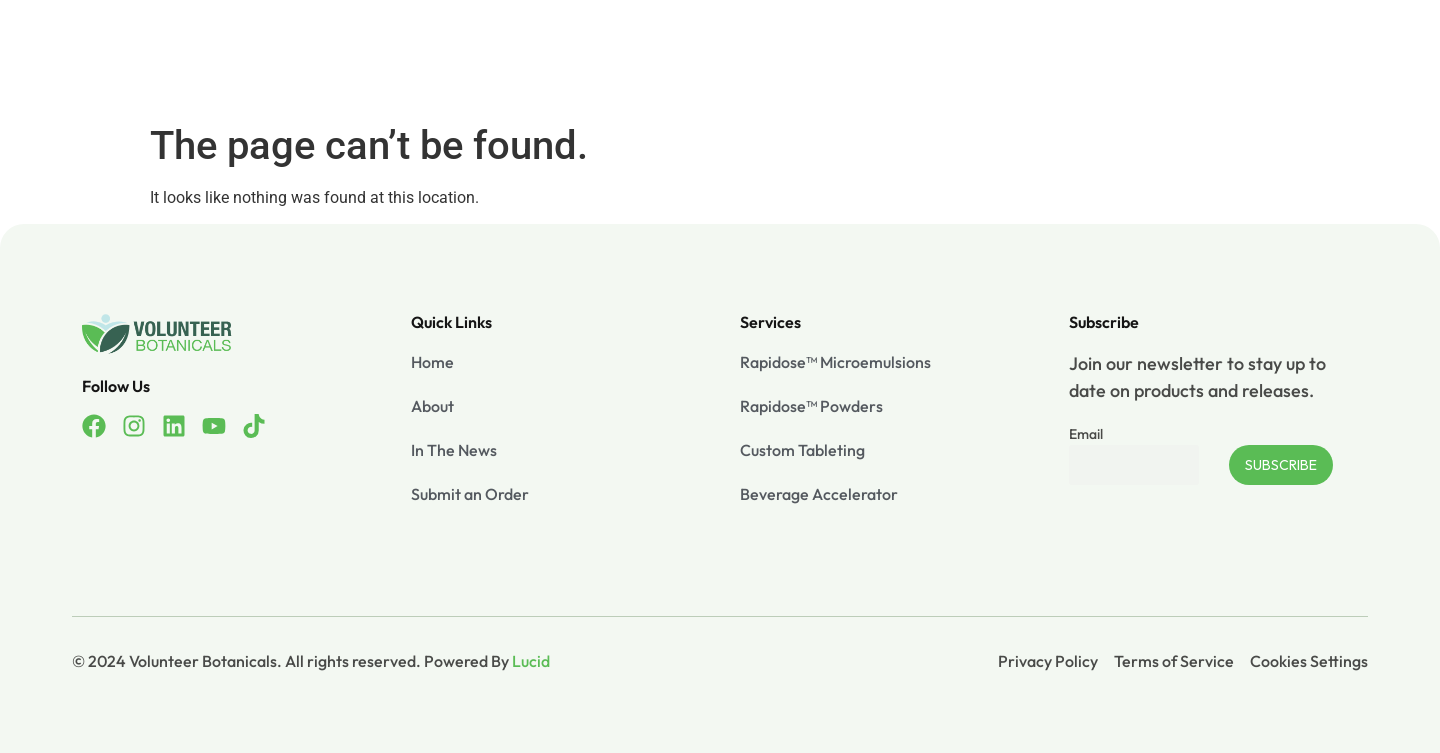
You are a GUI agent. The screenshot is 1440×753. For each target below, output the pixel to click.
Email (1086, 434)
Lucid (531, 661)
